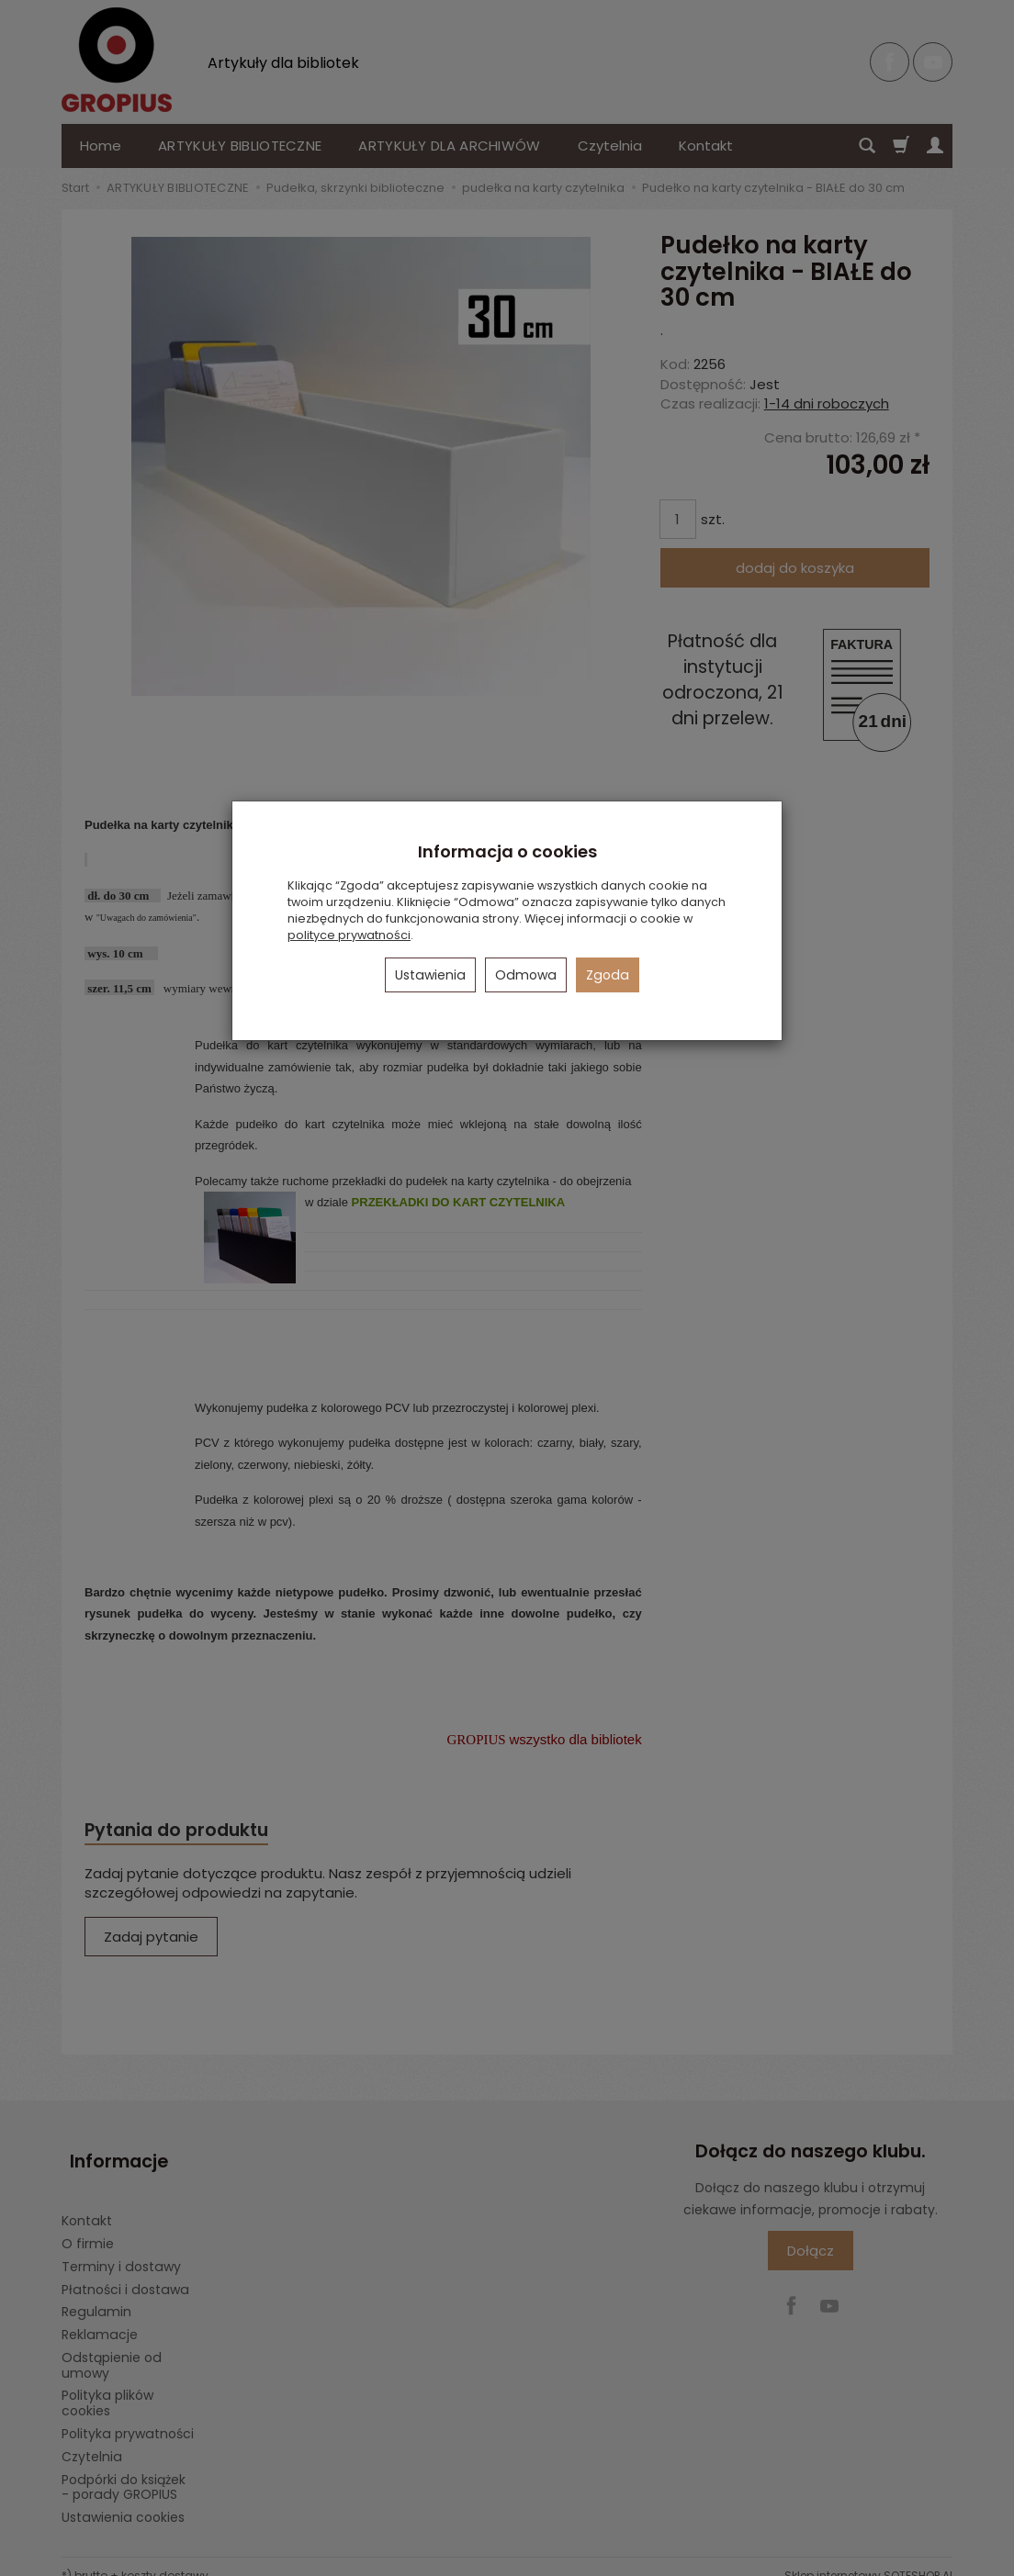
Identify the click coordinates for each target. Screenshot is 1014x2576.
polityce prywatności (349, 935)
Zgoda (607, 975)
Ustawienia (430, 975)
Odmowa (526, 975)
